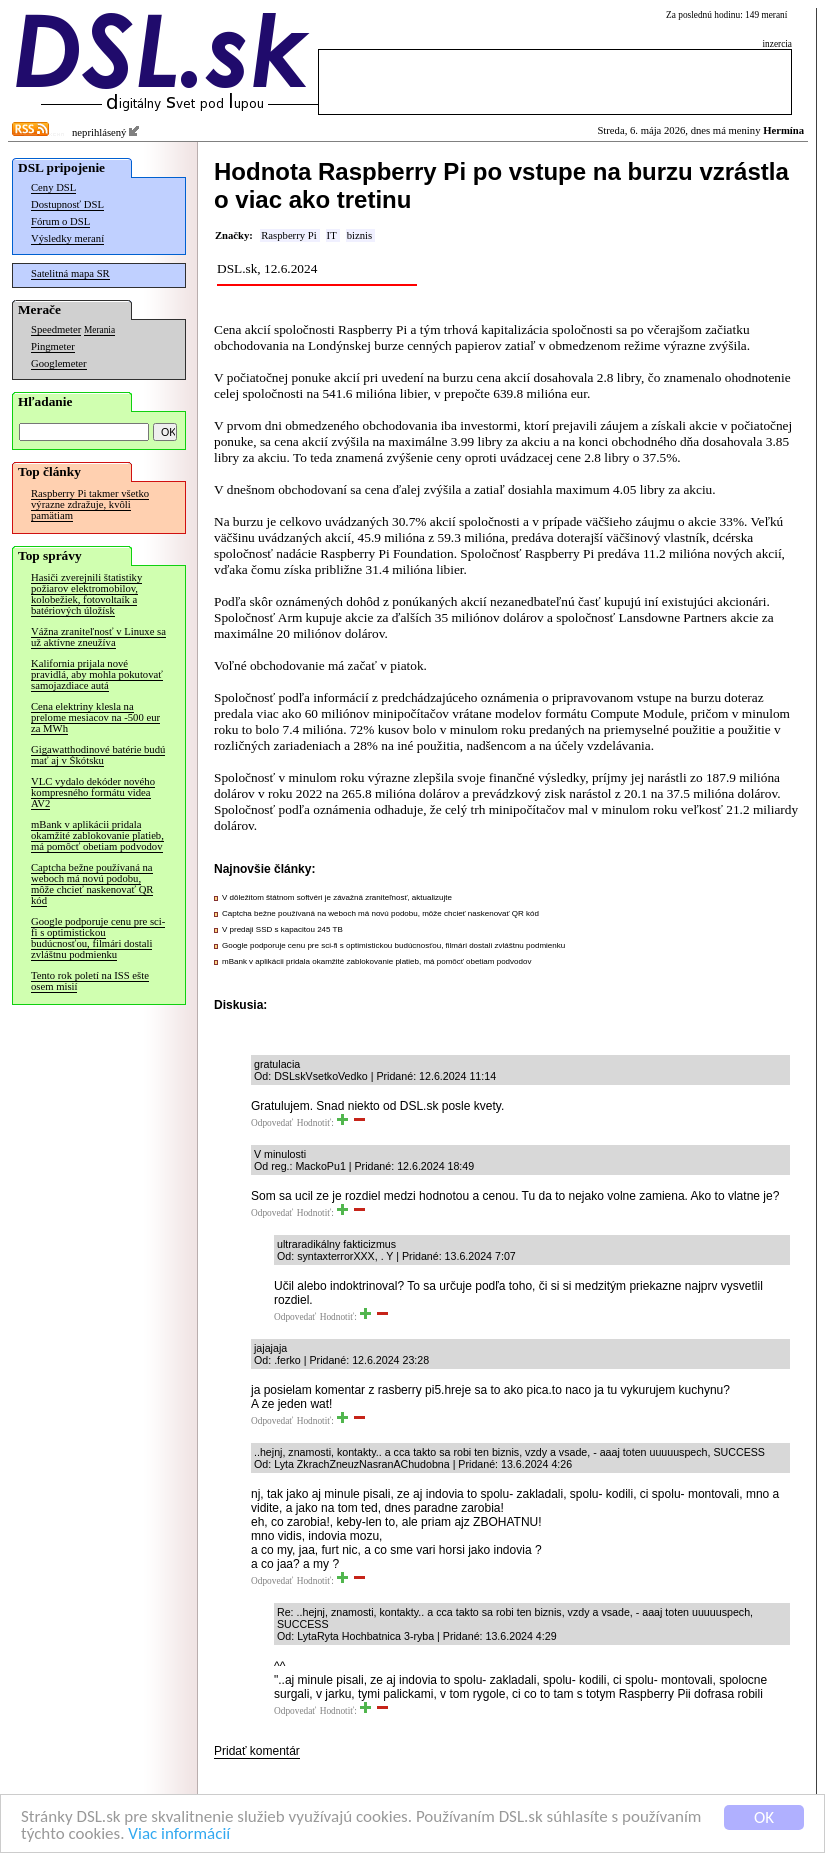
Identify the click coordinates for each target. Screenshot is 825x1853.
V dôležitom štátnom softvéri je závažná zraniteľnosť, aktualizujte (337, 897)
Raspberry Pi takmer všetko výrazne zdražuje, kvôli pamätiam (90, 504)
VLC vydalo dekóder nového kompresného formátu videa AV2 (93, 792)
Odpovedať (272, 1123)
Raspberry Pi (288, 235)
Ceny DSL (53, 187)
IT (332, 235)
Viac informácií (179, 1834)
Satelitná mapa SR (70, 273)
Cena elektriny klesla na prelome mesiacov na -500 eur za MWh (95, 717)
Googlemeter (59, 363)
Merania (99, 330)
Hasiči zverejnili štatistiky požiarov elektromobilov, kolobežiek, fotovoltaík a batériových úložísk (86, 594)
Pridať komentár (257, 1751)
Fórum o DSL (60, 221)
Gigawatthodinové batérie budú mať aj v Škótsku (98, 755)
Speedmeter (56, 329)
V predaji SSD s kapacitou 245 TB (282, 929)
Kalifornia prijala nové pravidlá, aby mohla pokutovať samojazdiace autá (97, 674)
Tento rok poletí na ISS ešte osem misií (90, 981)
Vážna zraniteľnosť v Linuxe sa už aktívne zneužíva (98, 637)
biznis (359, 235)
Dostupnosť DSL (67, 204)
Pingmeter (53, 346)
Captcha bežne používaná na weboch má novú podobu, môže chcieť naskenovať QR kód (92, 884)
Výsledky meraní (67, 238)
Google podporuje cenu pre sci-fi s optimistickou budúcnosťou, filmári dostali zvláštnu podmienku (98, 938)
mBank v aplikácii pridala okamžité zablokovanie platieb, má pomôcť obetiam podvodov (97, 835)
